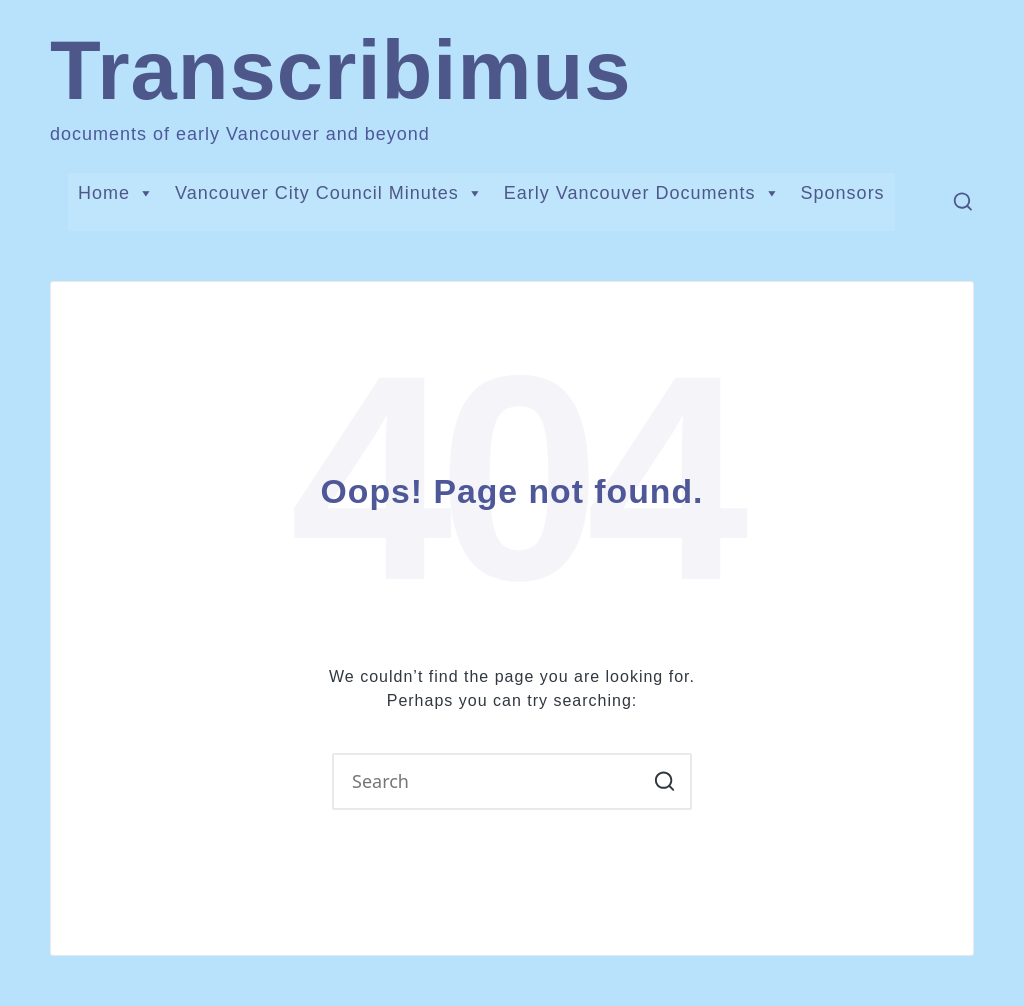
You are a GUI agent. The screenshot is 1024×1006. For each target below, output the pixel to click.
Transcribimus (340, 70)
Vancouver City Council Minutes (329, 193)
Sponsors (843, 193)
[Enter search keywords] (512, 781)
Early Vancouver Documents (642, 193)
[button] (664, 781)
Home (116, 193)
